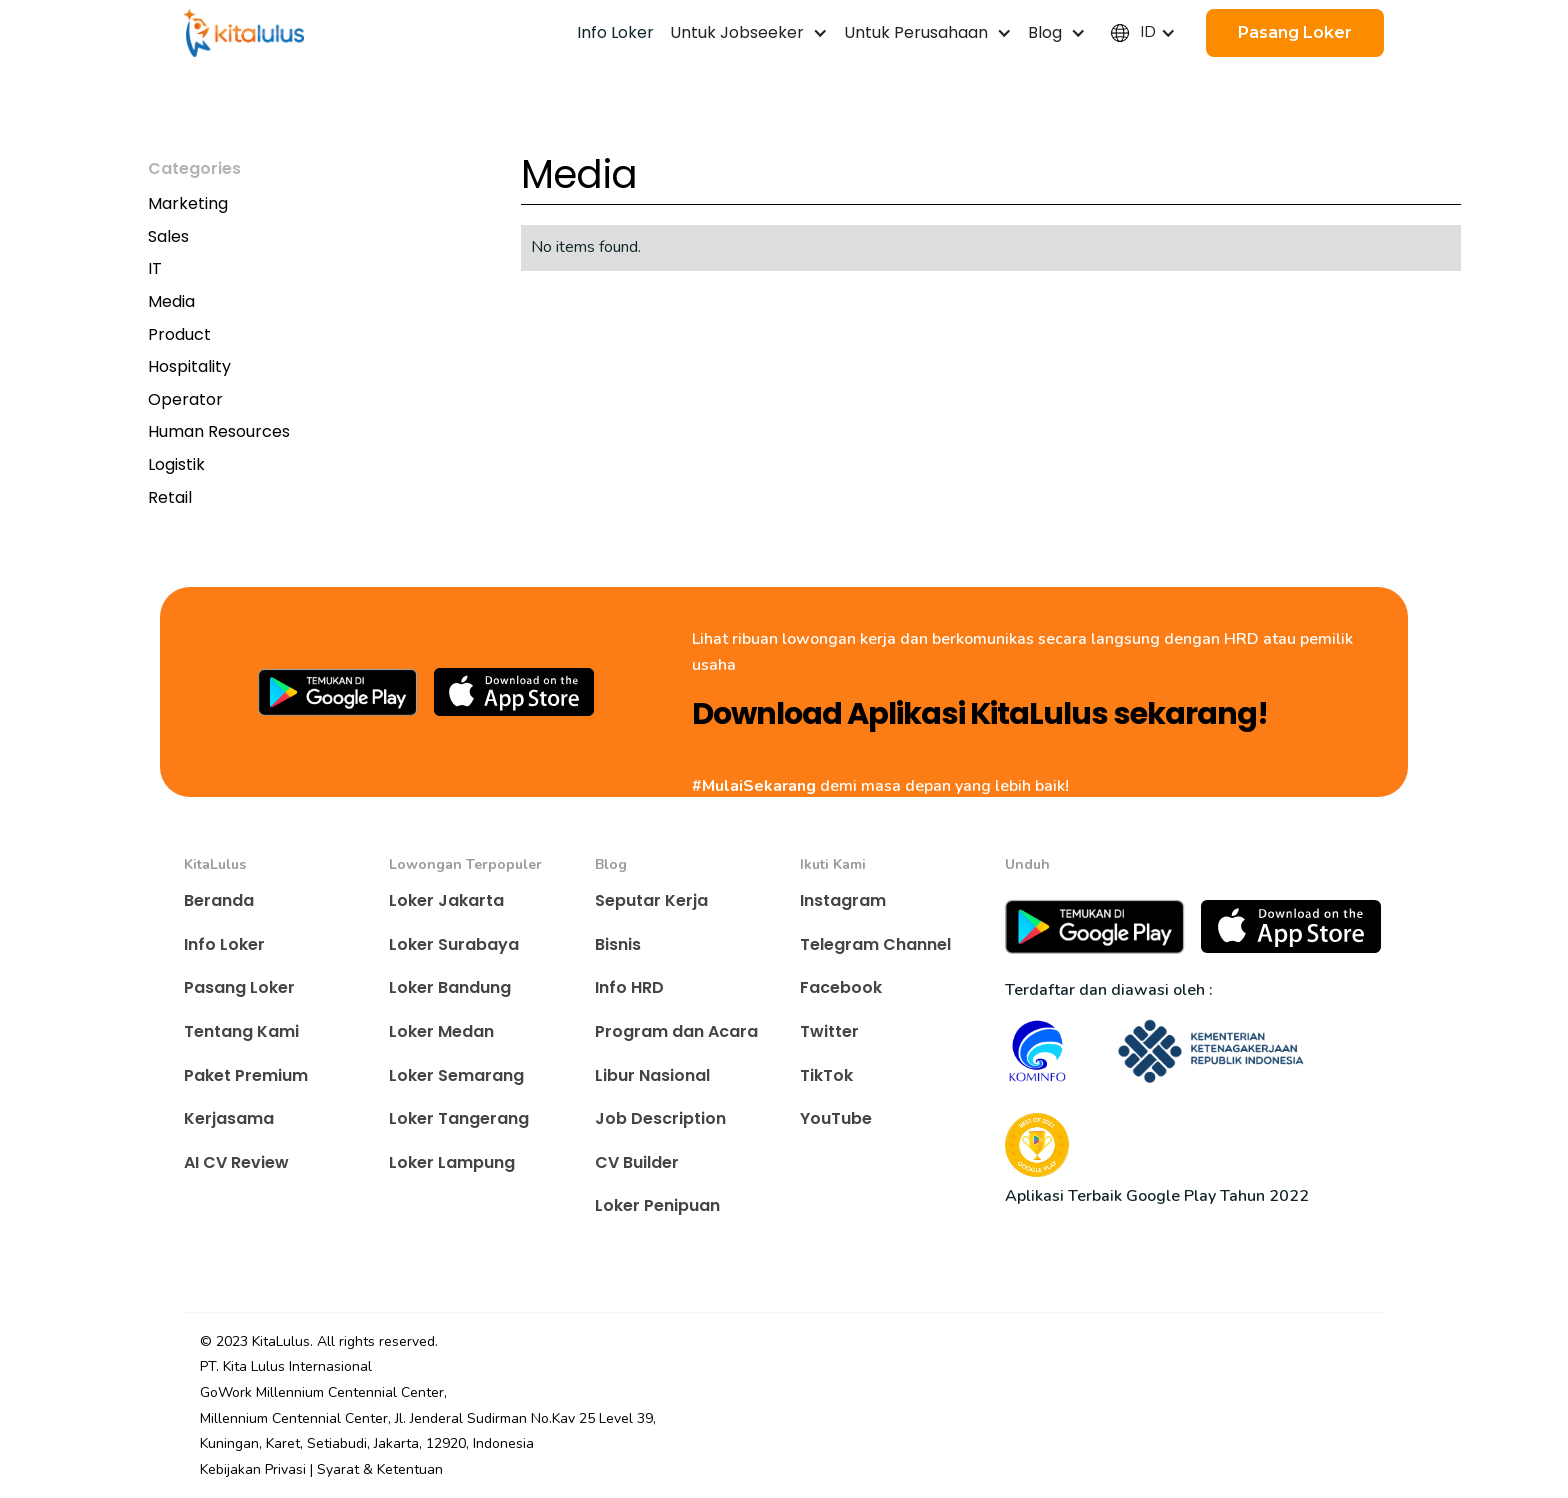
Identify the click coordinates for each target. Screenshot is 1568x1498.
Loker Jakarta (446, 900)
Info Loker (224, 944)
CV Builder (637, 1162)
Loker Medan (441, 1031)
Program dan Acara (676, 1031)
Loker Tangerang (459, 1118)
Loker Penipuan (657, 1205)
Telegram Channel (875, 944)
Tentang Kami (241, 1031)
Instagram (843, 900)
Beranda (219, 900)
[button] (749, 33)
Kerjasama (229, 1118)
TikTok (826, 1075)
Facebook (841, 987)
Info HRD (629, 987)
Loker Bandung (450, 987)
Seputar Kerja (651, 900)
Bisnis (618, 944)
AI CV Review (236, 1162)
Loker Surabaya (454, 944)
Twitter (829, 1031)
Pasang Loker (239, 987)
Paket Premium (246, 1075)
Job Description (660, 1118)
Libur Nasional (652, 1075)
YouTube (836, 1118)
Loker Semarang (456, 1075)
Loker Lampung (452, 1162)
